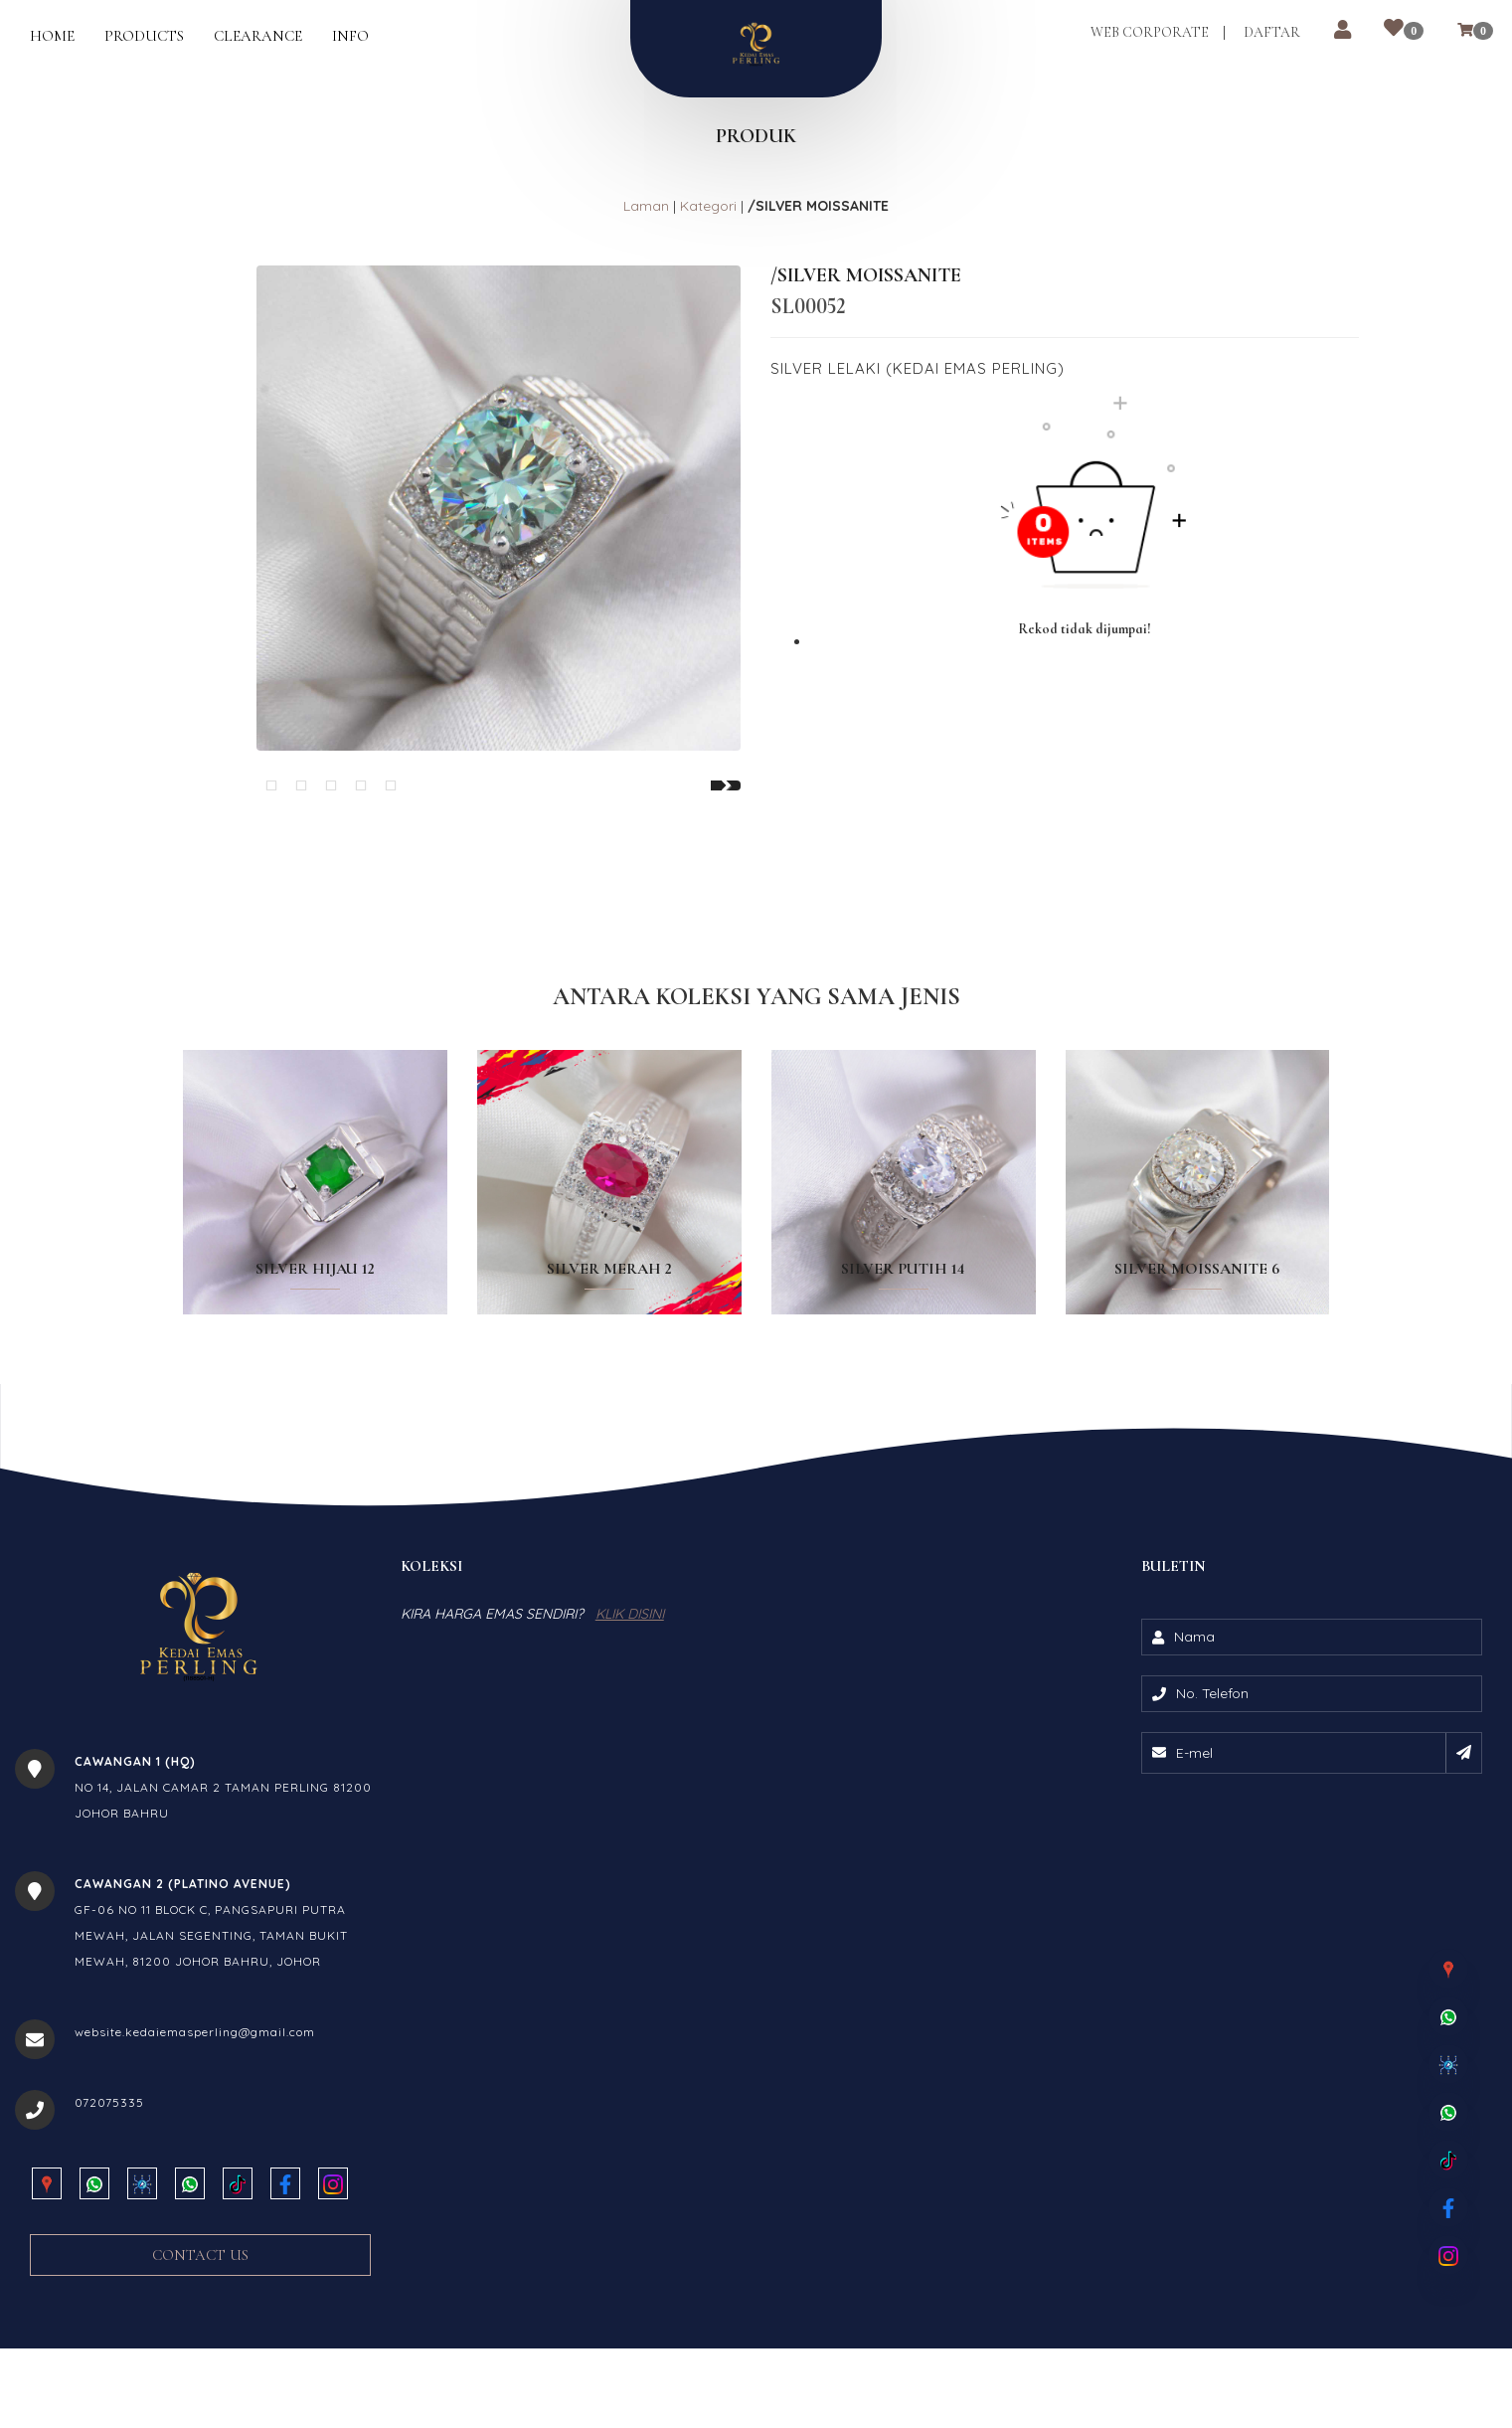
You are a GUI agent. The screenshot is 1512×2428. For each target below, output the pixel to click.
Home (52, 36)
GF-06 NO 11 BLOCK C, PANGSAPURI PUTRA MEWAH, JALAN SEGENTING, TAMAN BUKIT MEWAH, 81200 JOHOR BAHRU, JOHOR (211, 2034)
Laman (646, 206)
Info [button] (350, 36)
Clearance (258, 36)
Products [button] (144, 36)
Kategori (708, 206)
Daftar (1270, 33)
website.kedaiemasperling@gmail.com (195, 2131)
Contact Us (200, 2354)
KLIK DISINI (629, 1713)
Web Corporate (1148, 33)
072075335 (109, 2201)
